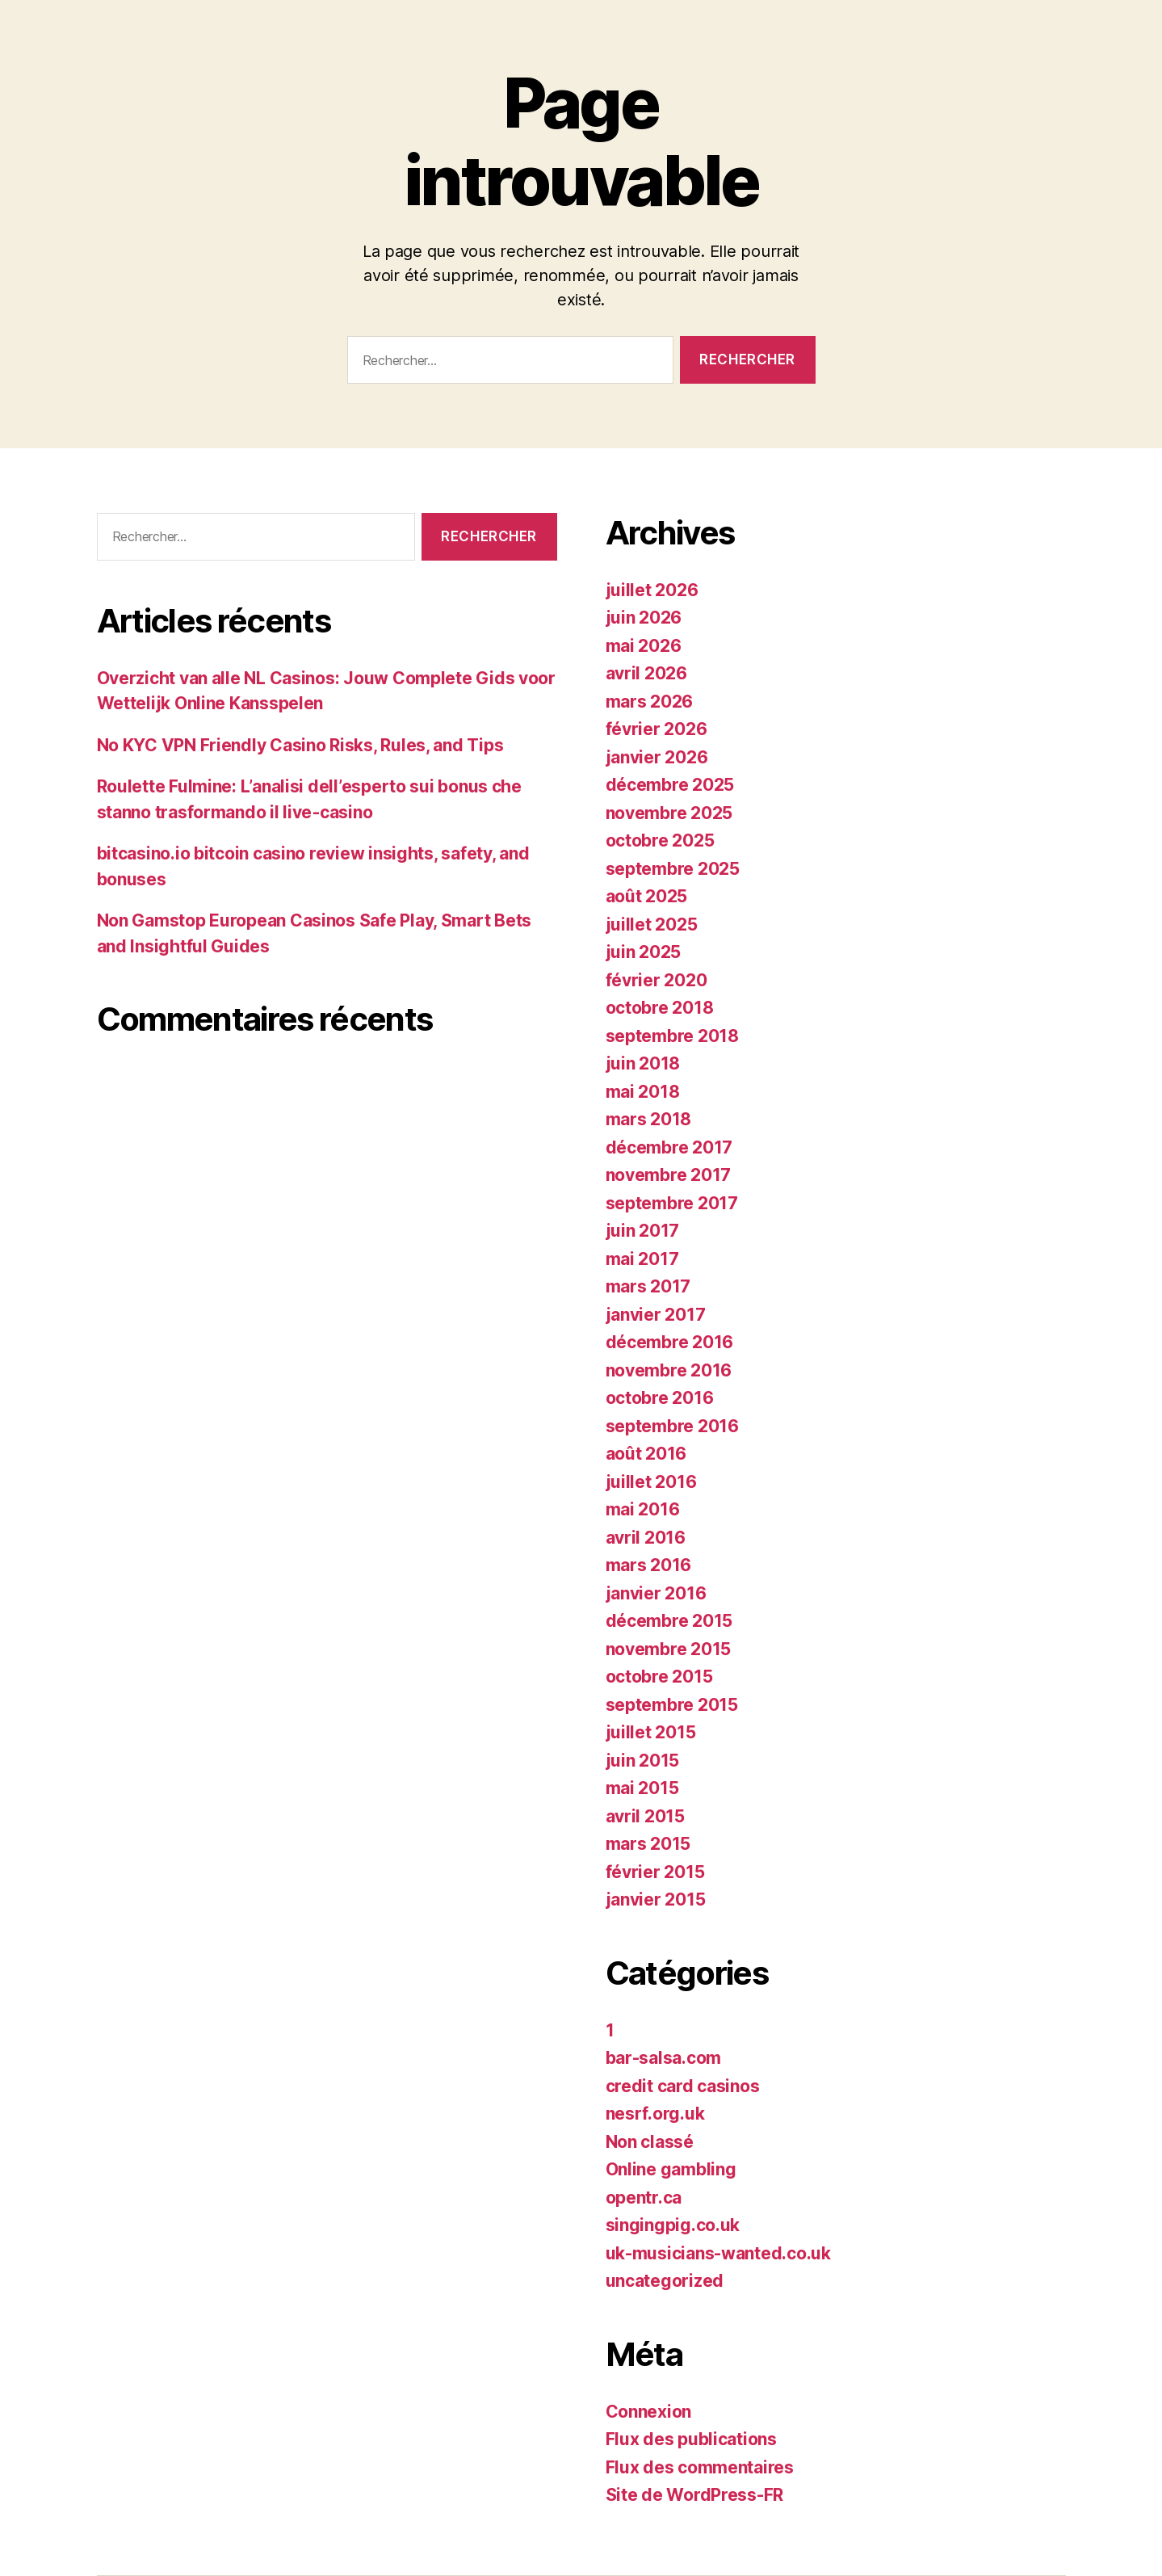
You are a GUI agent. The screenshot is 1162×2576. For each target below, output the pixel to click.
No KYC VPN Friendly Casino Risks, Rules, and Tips (300, 745)
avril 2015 (645, 1816)
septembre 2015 (672, 1705)
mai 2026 (644, 646)
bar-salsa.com (664, 2058)
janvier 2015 (656, 1899)
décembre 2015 (669, 1621)
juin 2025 (644, 952)
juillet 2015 (651, 1732)
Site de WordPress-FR (695, 2495)
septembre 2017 (672, 1203)
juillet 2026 (652, 590)
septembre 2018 (672, 1036)
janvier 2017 (656, 1315)
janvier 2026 (657, 757)
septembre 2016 (672, 1426)
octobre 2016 (660, 1398)
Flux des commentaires (700, 2467)
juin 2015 (643, 1760)
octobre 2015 (659, 1676)
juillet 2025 (652, 924)
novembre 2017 (669, 1175)
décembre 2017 (669, 1147)
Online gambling (671, 2169)
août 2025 (647, 896)
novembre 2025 (669, 813)
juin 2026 (644, 617)
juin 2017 (643, 1231)
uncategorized (665, 2281)
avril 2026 (646, 673)
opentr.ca (644, 2197)
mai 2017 (642, 1259)
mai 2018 (643, 1092)
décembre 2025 (670, 785)
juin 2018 (643, 1063)
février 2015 (655, 1872)
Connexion (649, 2412)
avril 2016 (646, 1538)
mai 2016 (643, 1509)
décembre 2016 (670, 1342)
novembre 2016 (669, 1370)
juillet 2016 (651, 1482)
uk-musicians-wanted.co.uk (718, 2253)
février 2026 (656, 729)
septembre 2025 (673, 869)
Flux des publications (691, 2439)
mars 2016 (649, 1565)
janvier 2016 (656, 1593)
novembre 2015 (669, 1649)
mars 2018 (649, 1119)
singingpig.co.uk (673, 2225)
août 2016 (646, 1453)
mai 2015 (642, 1788)
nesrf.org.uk (655, 2113)
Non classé (650, 2142)
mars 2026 (650, 701)
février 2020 (656, 980)
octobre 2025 (660, 840)
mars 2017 (648, 1286)
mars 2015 (648, 1844)
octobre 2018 (660, 1008)
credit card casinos (683, 2086)
